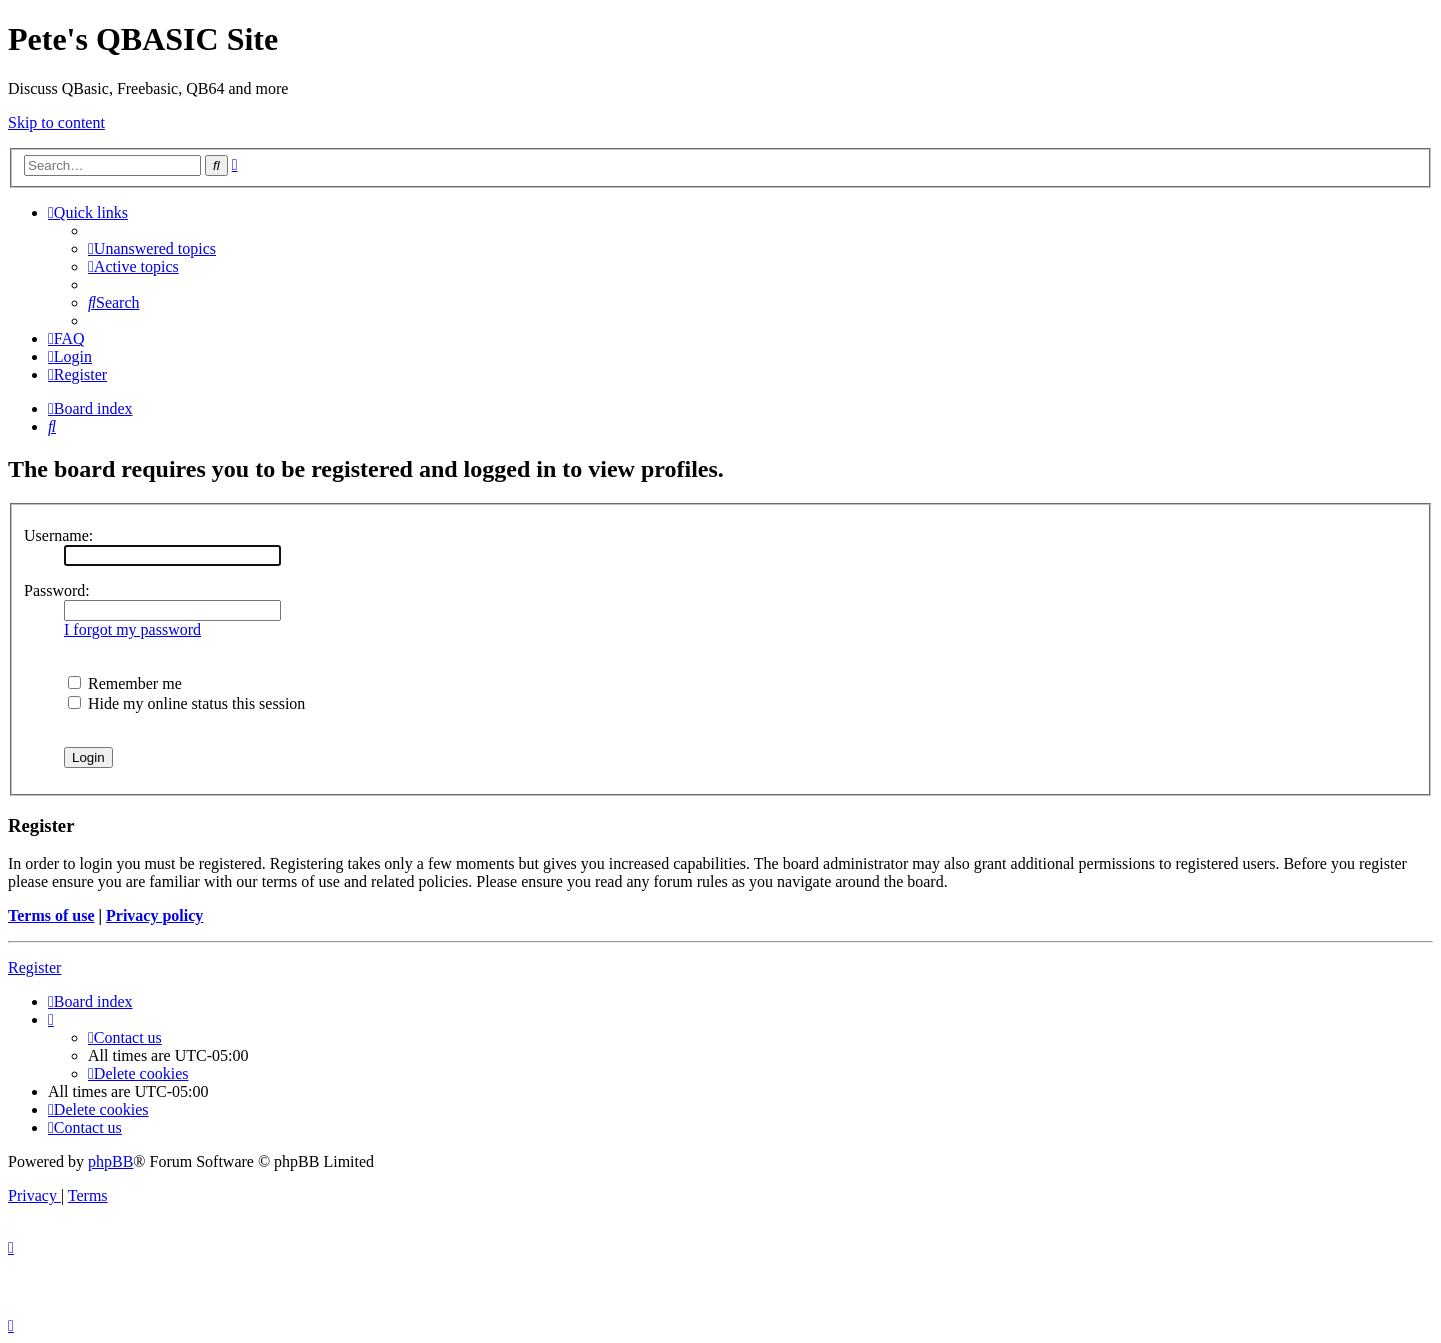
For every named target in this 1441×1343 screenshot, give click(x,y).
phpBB (110, 1161)
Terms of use (51, 915)
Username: (58, 535)
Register (34, 967)
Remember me (125, 683)
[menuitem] (152, 248)
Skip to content (56, 122)
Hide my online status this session (186, 703)
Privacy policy (154, 915)
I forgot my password (132, 629)
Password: (57, 590)
